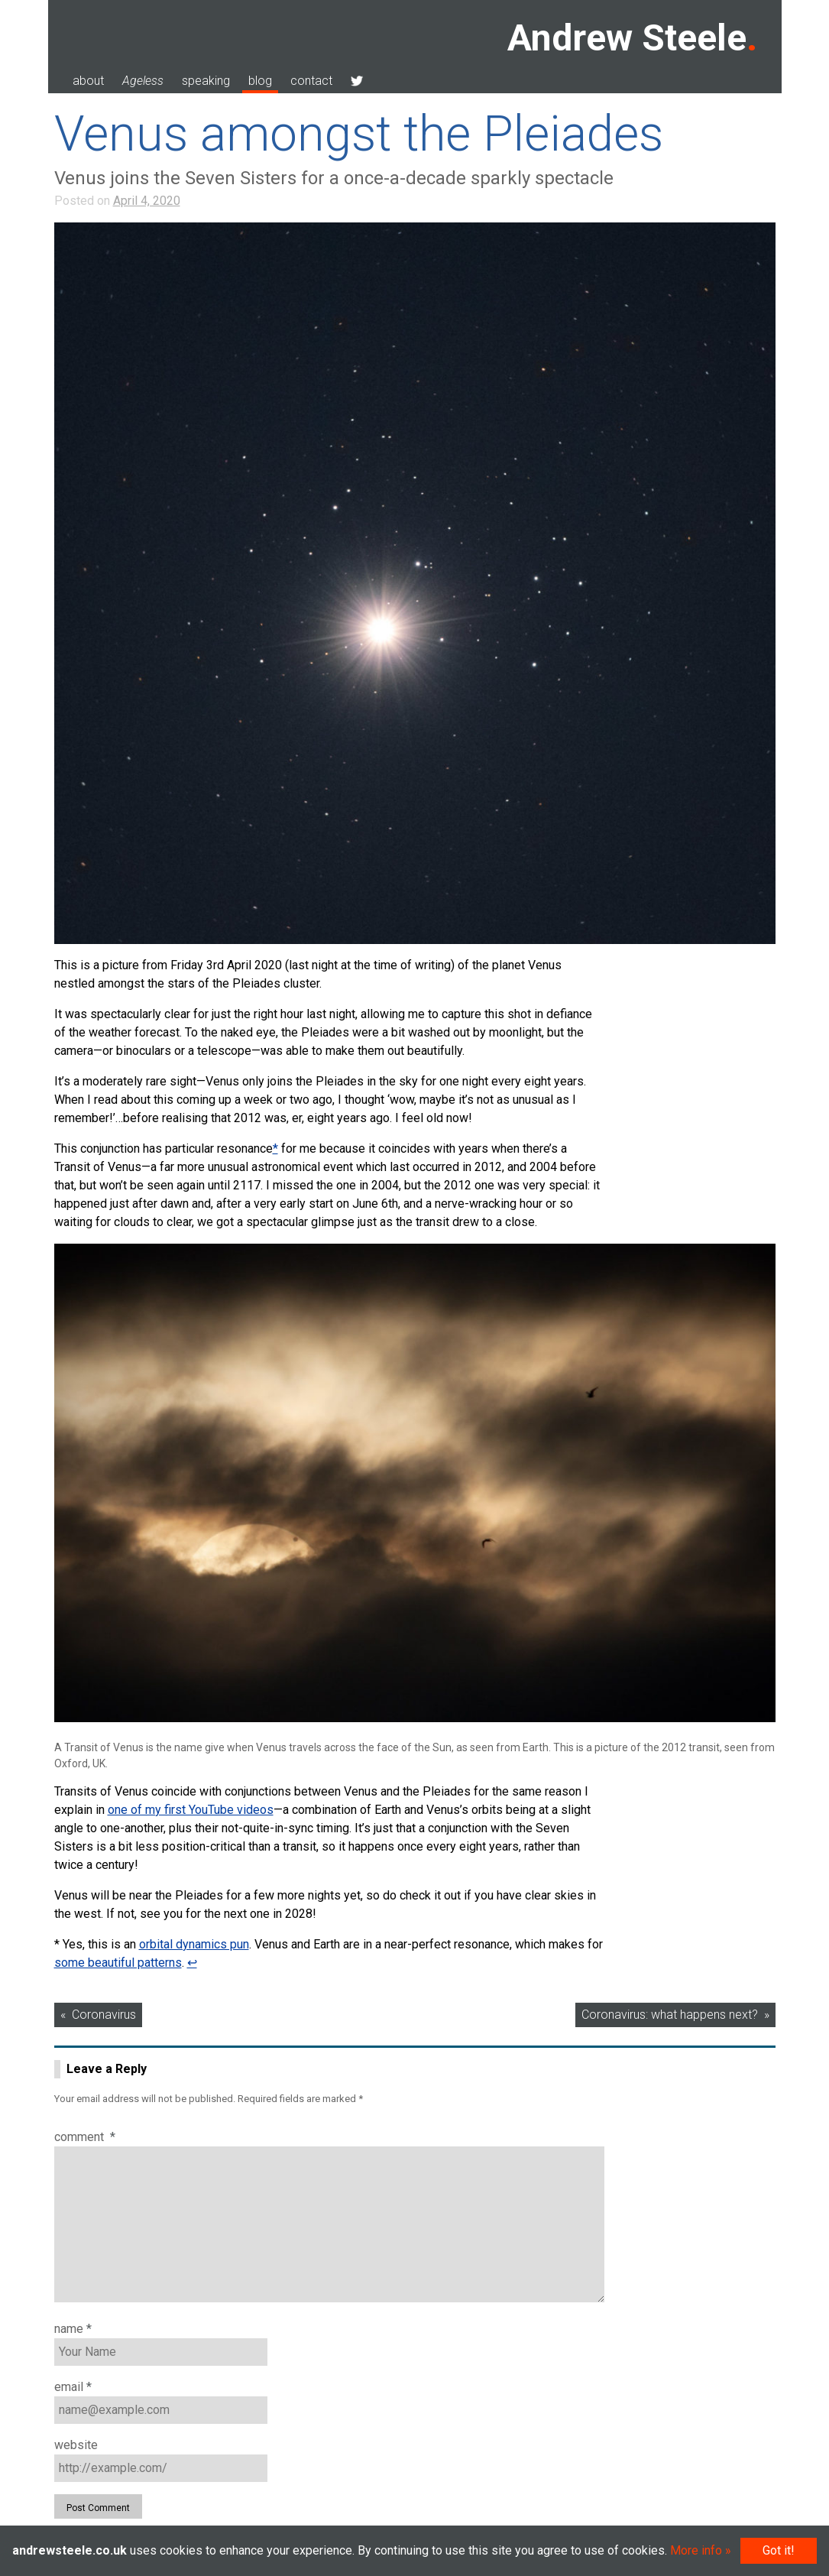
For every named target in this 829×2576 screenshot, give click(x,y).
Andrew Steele (626, 38)
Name (73, 2328)
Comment (84, 2137)
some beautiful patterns (118, 1962)
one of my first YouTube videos (191, 1809)
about (88, 80)
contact (311, 80)
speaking (206, 80)
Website (76, 2445)
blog (260, 80)
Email (73, 2387)
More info (696, 2550)
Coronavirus (104, 2014)
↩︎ (192, 1962)
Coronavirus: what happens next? (669, 2014)
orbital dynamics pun (194, 1944)
